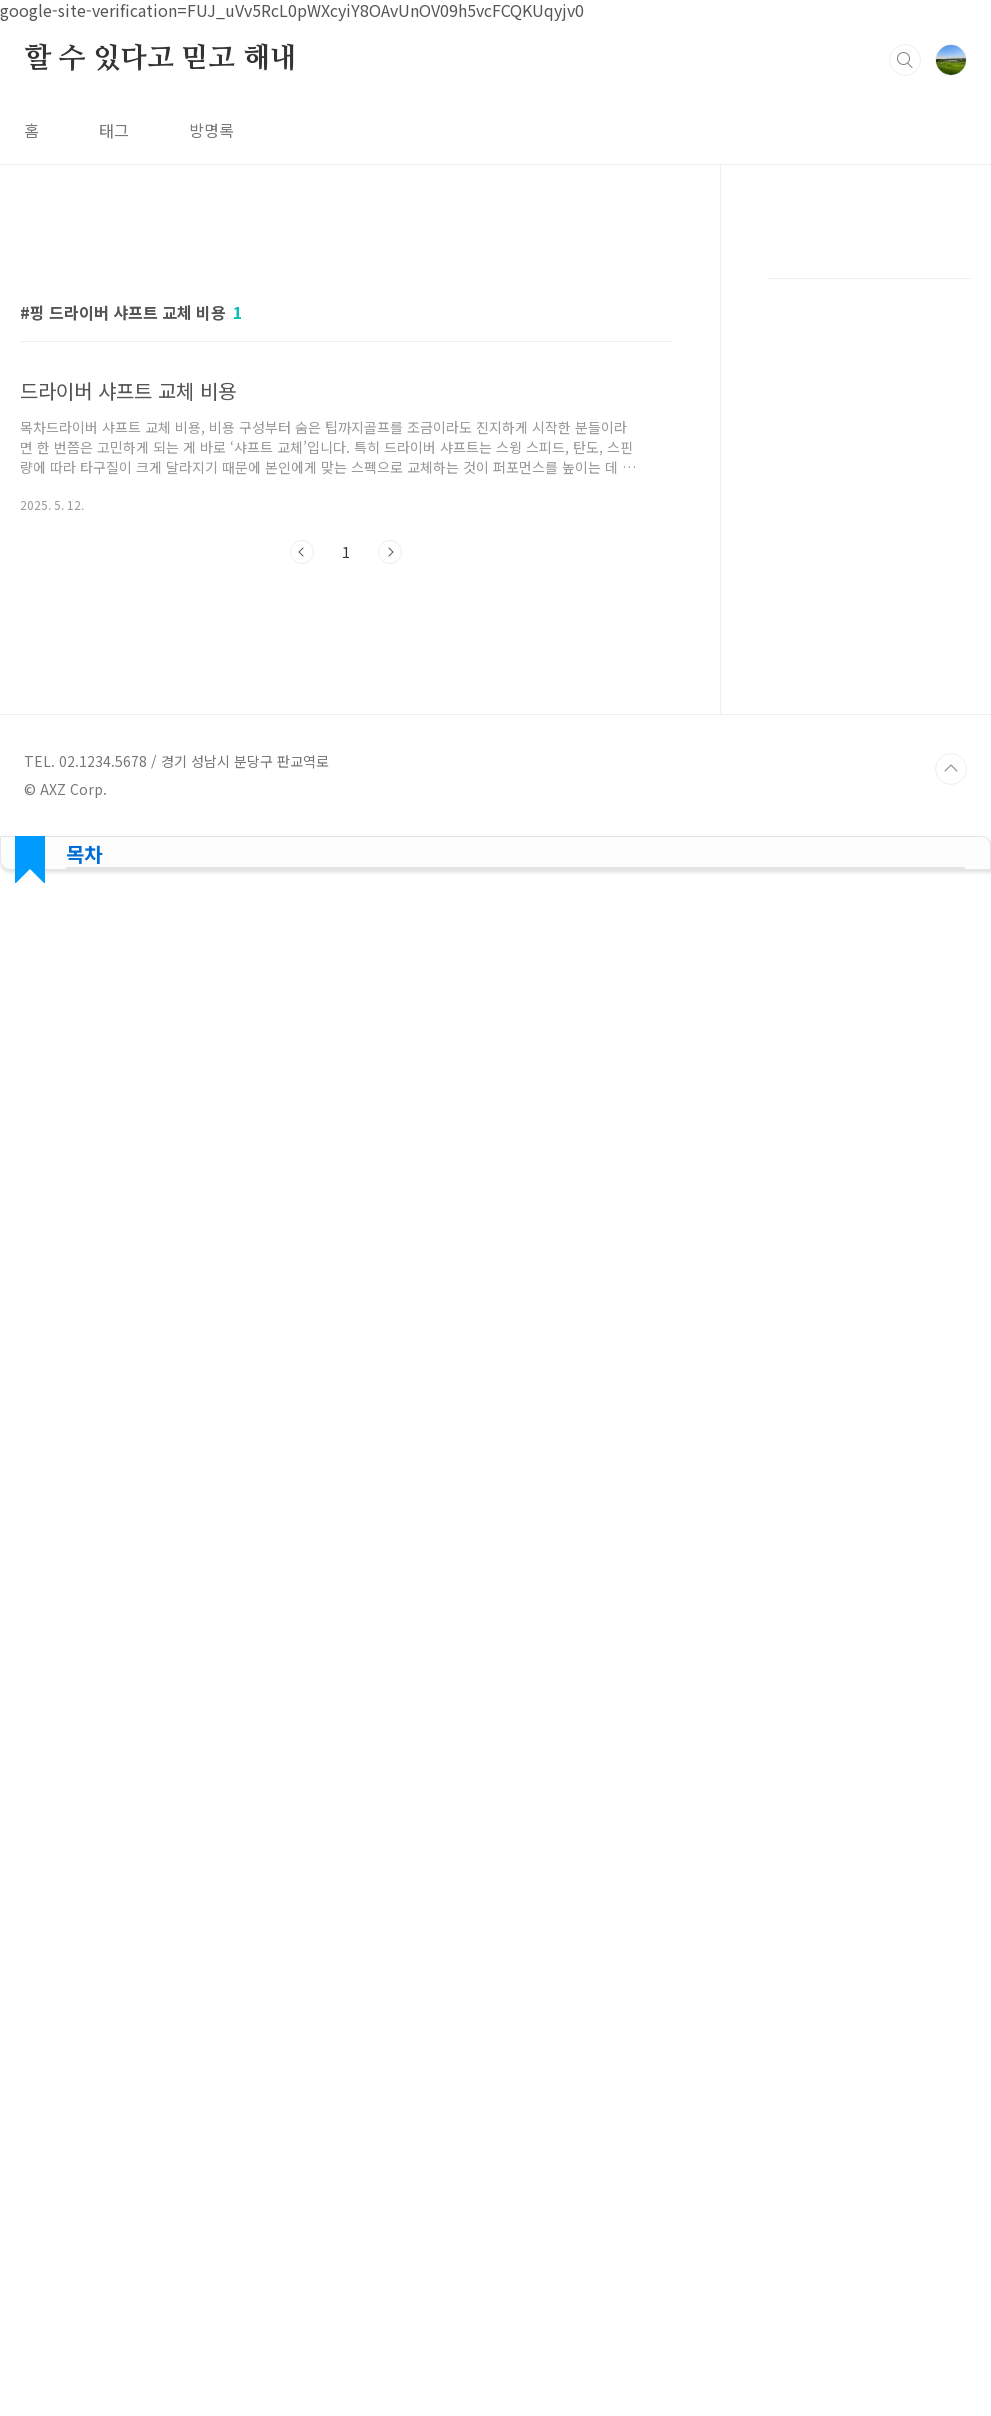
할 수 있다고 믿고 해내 (160, 59)
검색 (905, 60)
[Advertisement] (869, 625)
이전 (302, 552)
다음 (390, 552)
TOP (951, 1612)
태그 (114, 130)
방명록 (211, 130)
